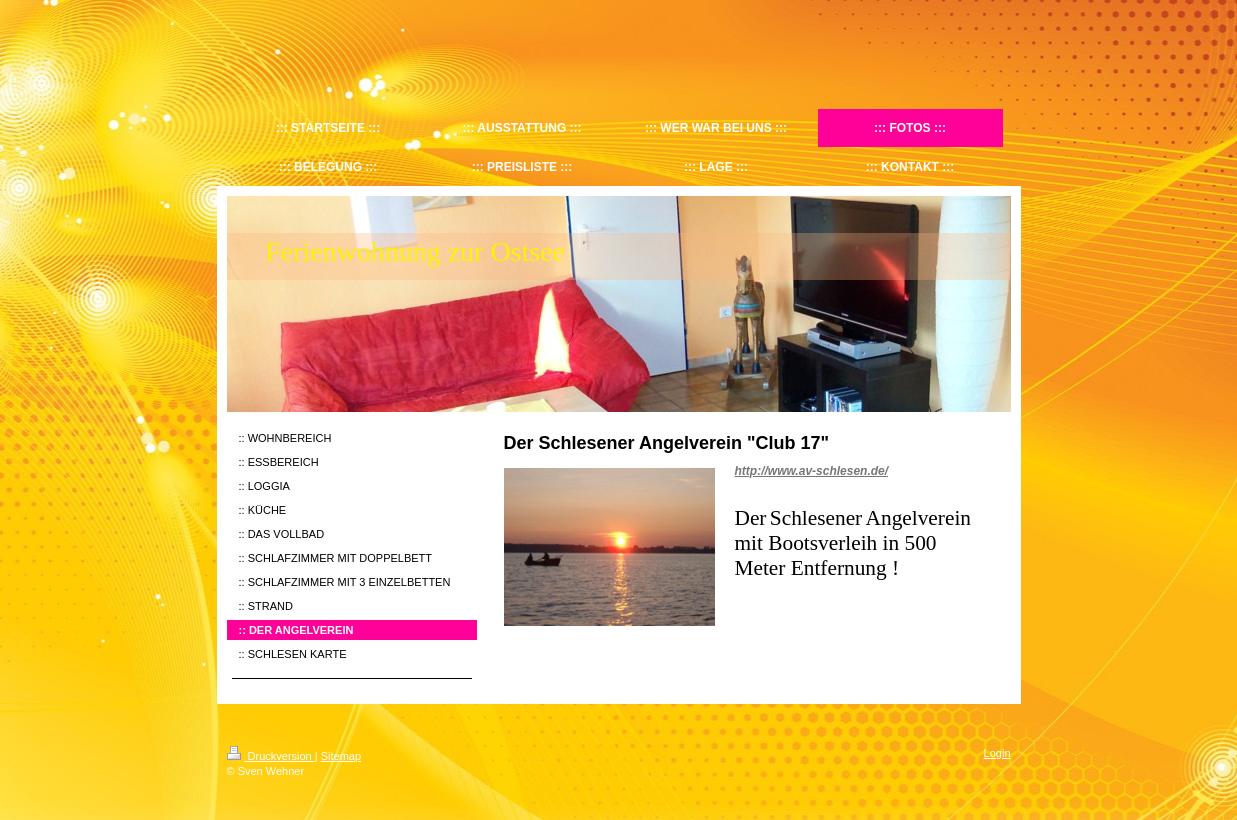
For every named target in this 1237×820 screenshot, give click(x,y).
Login (997, 753)
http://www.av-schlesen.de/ (812, 471)
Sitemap (341, 756)
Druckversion (271, 756)
